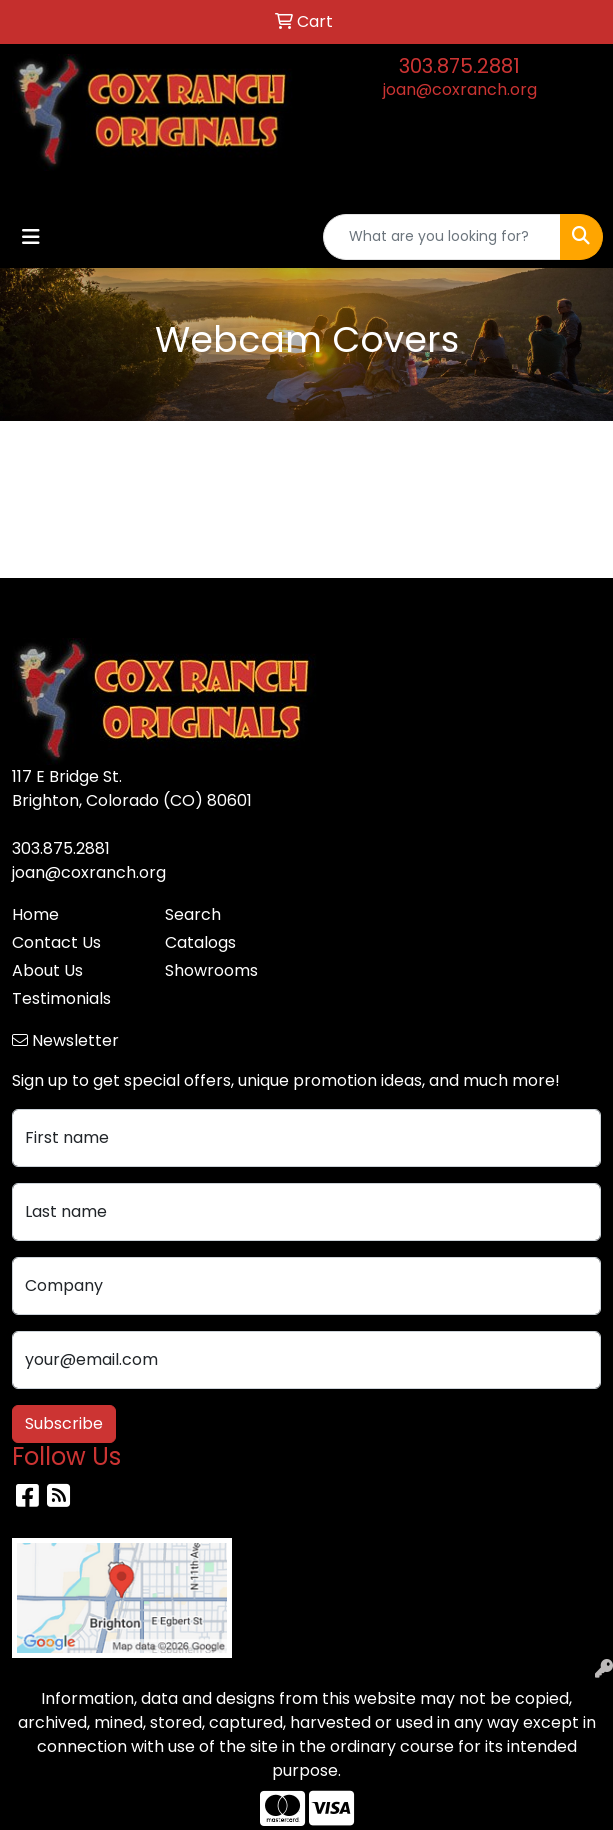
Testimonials (61, 998)
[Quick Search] (442, 237)
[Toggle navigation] (31, 237)
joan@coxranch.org (460, 89)
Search (193, 914)
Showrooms (211, 970)
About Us (47, 970)
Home (35, 914)
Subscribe (64, 1423)
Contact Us (56, 942)
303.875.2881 (459, 66)
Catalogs (200, 942)
